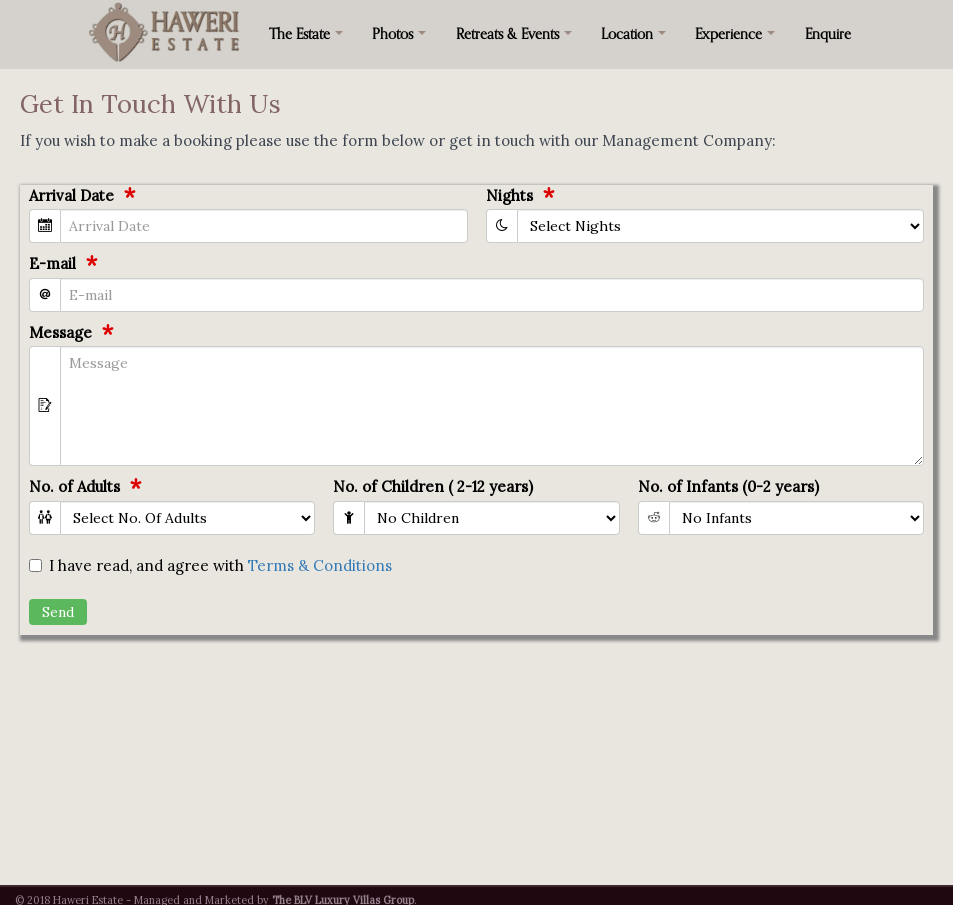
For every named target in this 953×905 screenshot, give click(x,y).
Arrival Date (71, 195)
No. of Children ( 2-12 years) (433, 486)
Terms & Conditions (320, 565)
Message (60, 332)
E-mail (52, 263)
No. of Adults (74, 486)
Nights (509, 195)
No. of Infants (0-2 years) (728, 486)
